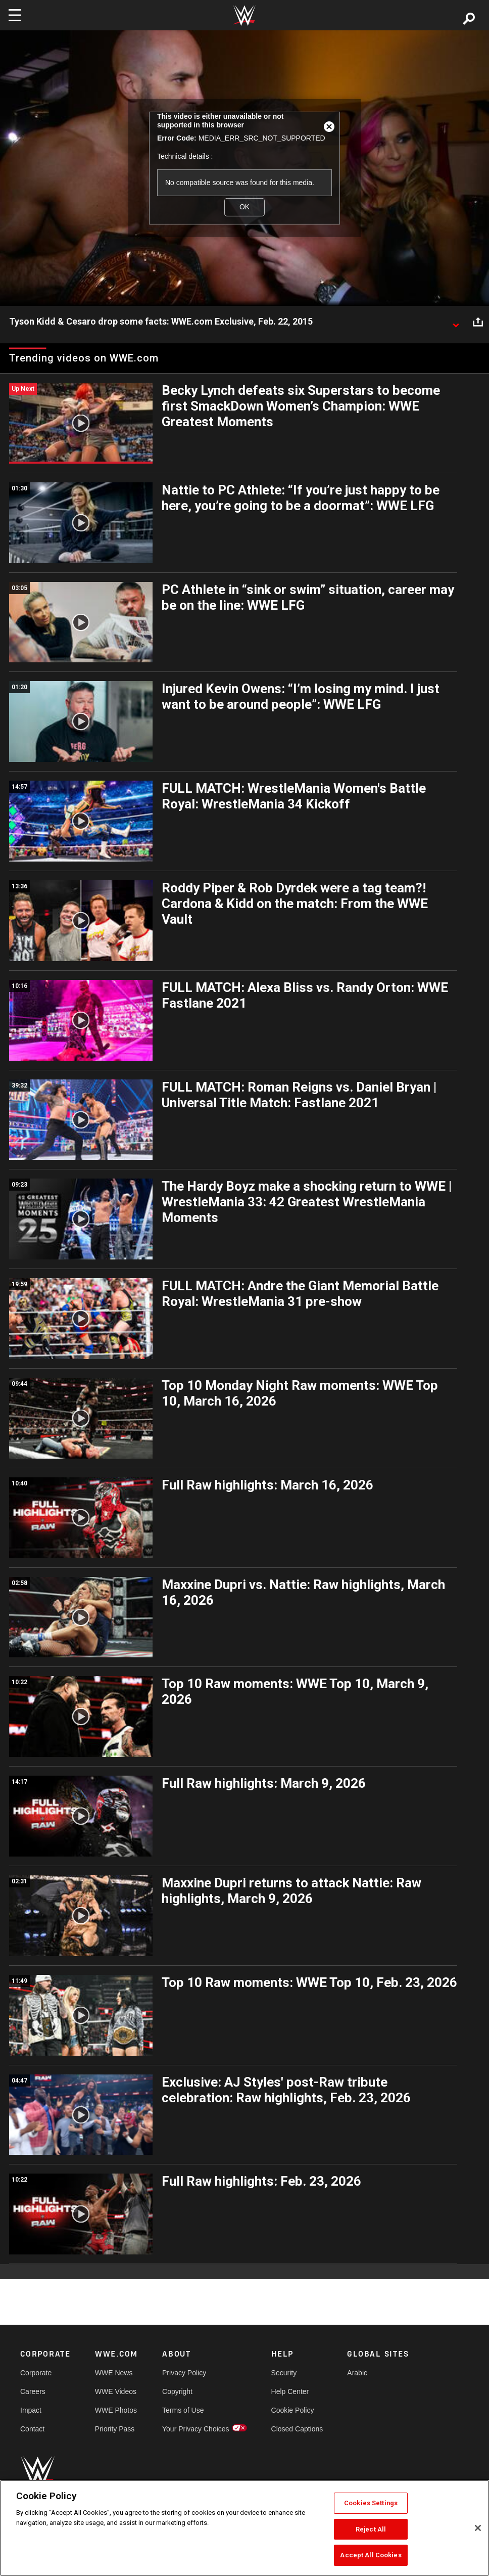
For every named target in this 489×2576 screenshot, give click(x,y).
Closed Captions (297, 2429)
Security (284, 2373)
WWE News (114, 2373)
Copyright (177, 2391)
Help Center (290, 2391)
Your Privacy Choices (195, 2429)
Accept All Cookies (370, 2555)
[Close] (478, 2528)
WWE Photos (116, 2410)
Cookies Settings (371, 2503)
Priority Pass (115, 2429)
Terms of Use (183, 2410)
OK (244, 207)
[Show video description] (456, 322)
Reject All (371, 2529)
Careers (32, 2391)
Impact (30, 2410)
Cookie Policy (292, 2410)
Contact (32, 2429)
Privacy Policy (184, 2373)
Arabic (357, 2373)
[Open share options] (478, 322)
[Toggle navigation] (14, 15)
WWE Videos (115, 2391)
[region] (244, 2528)
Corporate (36, 2373)
